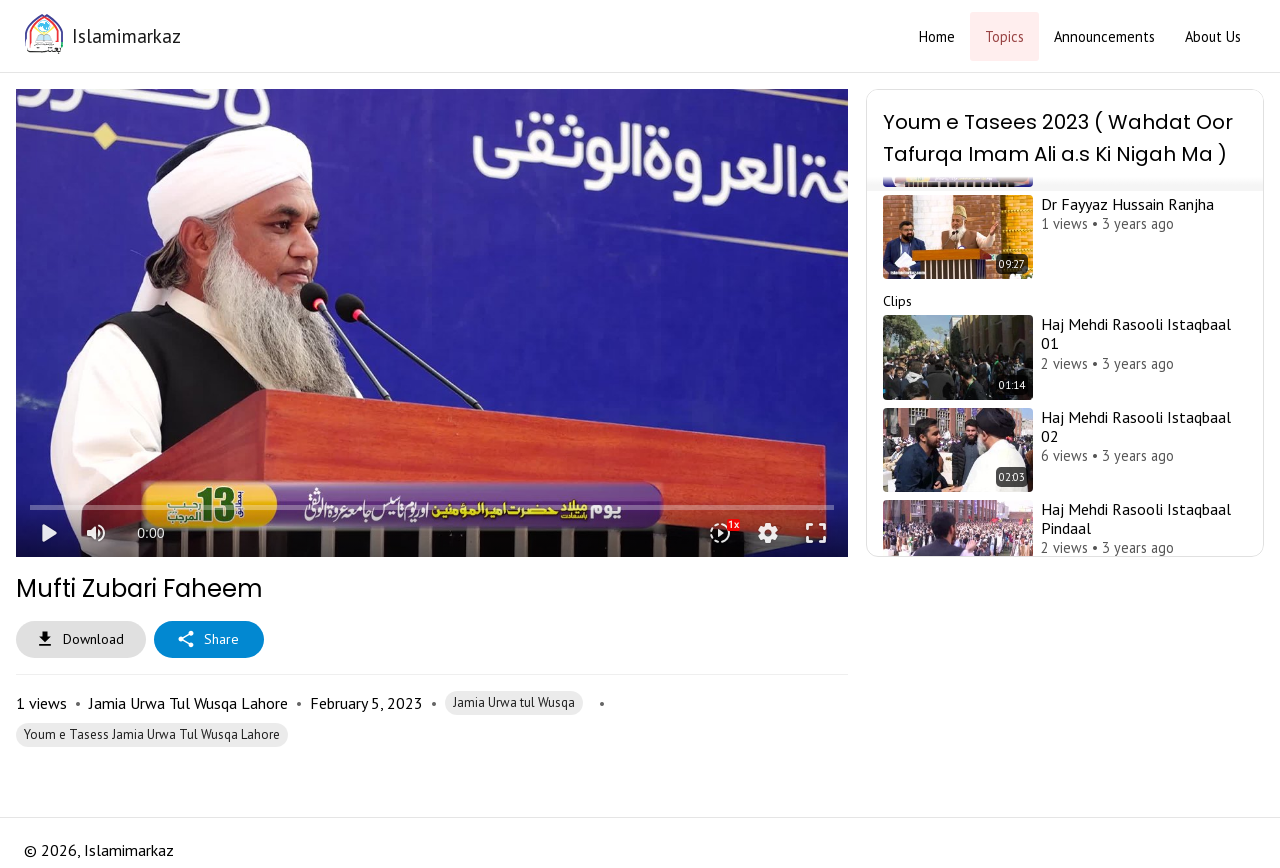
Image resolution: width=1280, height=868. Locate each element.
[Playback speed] (720, 533)
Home (937, 36)
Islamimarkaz (126, 35)
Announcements (1104, 36)
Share (209, 639)
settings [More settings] (768, 533)
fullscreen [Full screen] (816, 533)
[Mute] (96, 533)
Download (81, 639)
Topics (1004, 36)
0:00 (150, 533)
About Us (1213, 36)
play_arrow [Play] (48, 533)
